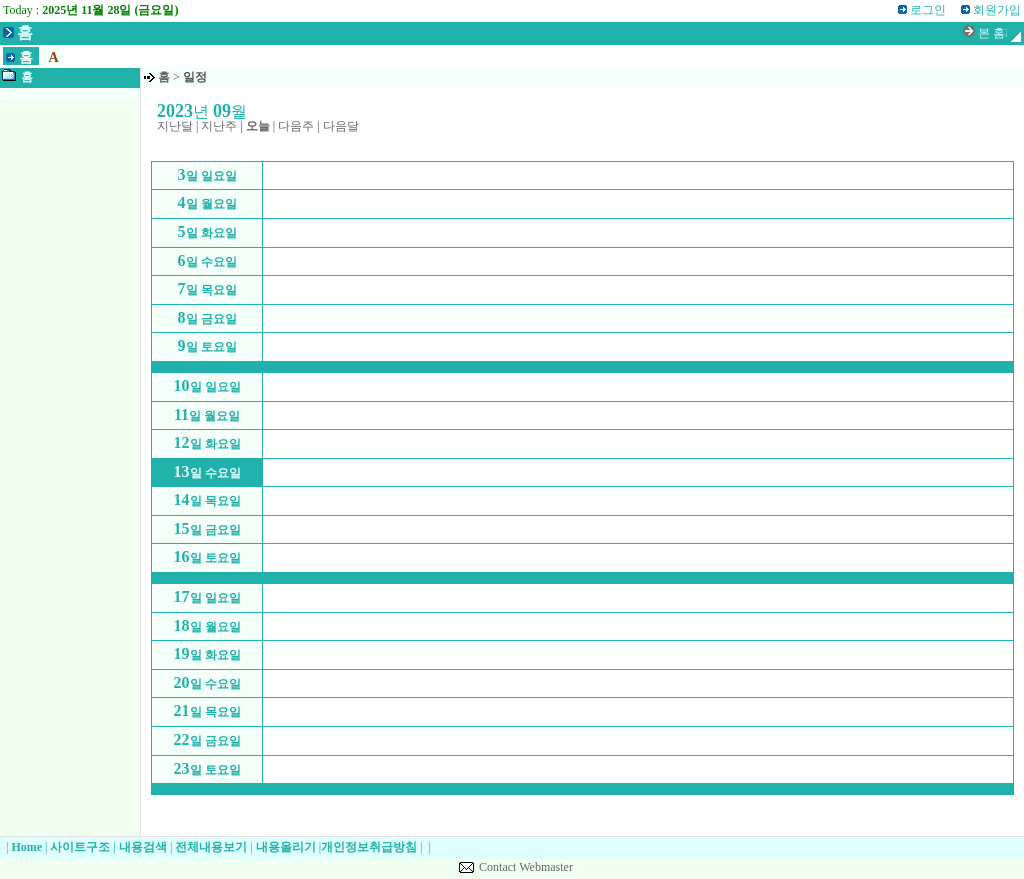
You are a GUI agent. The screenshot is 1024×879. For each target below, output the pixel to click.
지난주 (219, 126)
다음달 (341, 126)
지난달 (175, 126)
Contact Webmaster (526, 867)
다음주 (296, 126)
